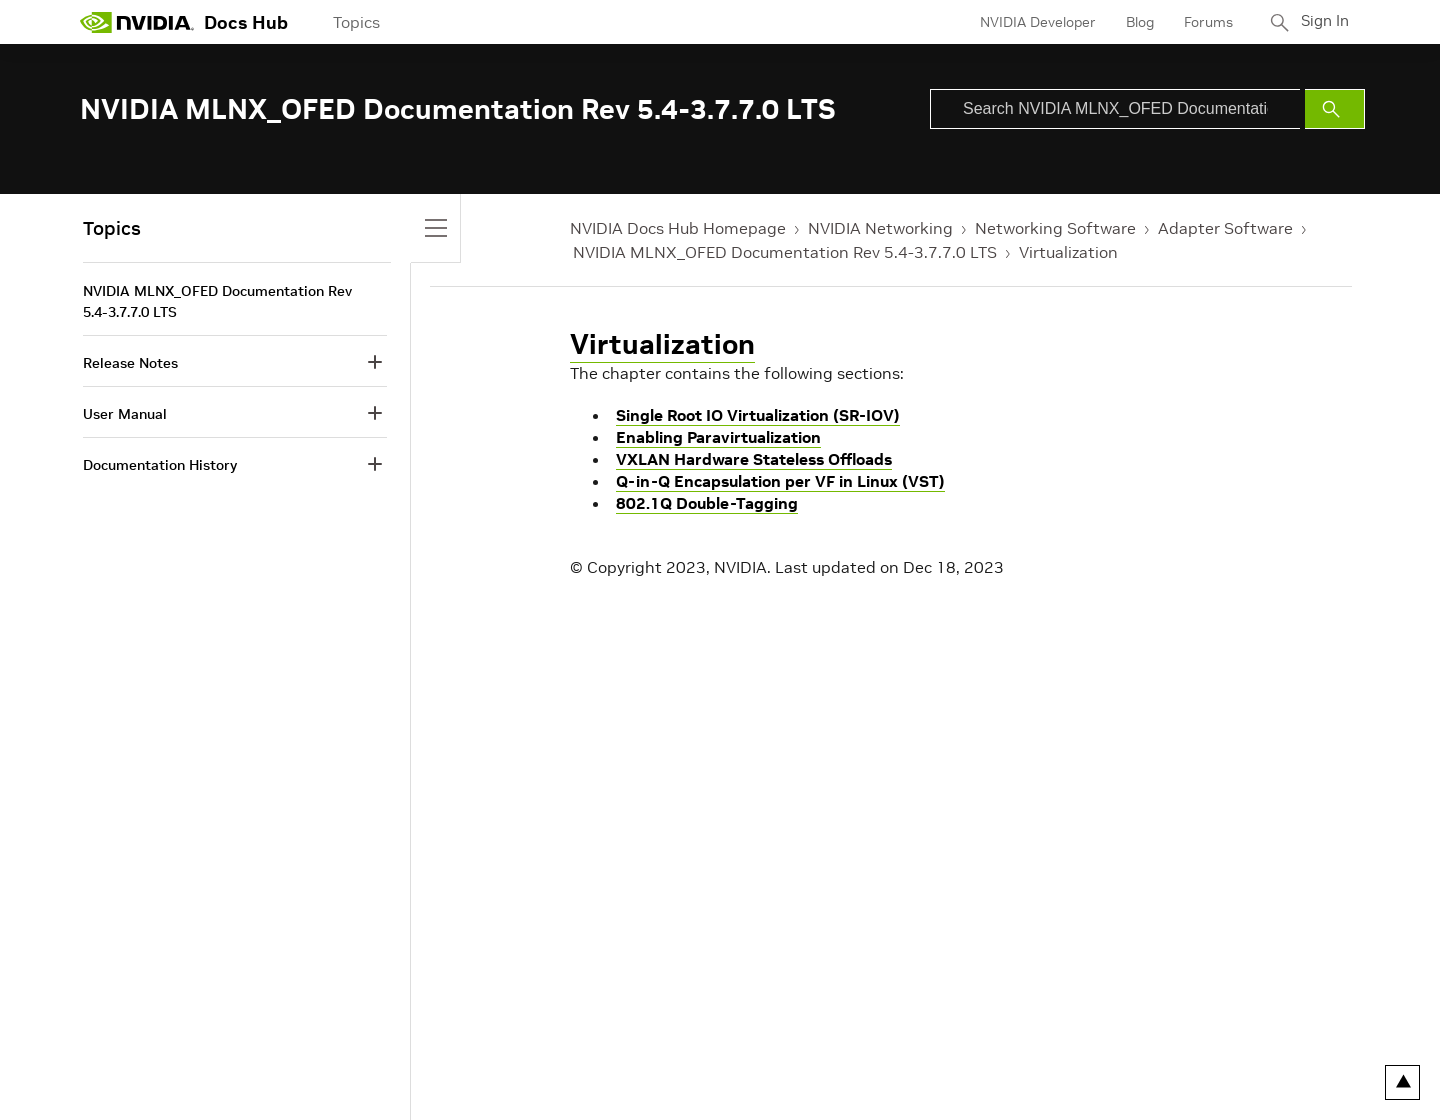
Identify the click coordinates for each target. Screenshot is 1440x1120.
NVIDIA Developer (1033, 22)
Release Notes (130, 363)
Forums (1203, 22)
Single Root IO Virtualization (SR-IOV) (758, 415)
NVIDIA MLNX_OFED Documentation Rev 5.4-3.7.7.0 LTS (785, 252)
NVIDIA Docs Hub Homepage (678, 228)
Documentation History (160, 465)
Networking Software (1055, 228)
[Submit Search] (1335, 109)
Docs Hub (246, 22)
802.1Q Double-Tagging (707, 503)
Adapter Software (1225, 228)
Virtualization (1068, 252)
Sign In (1323, 22)
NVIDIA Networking (880, 228)
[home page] (137, 22)
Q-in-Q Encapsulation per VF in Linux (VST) (780, 481)
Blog (1135, 22)
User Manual (125, 414)
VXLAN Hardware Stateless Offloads (754, 459)
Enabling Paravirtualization (718, 437)
